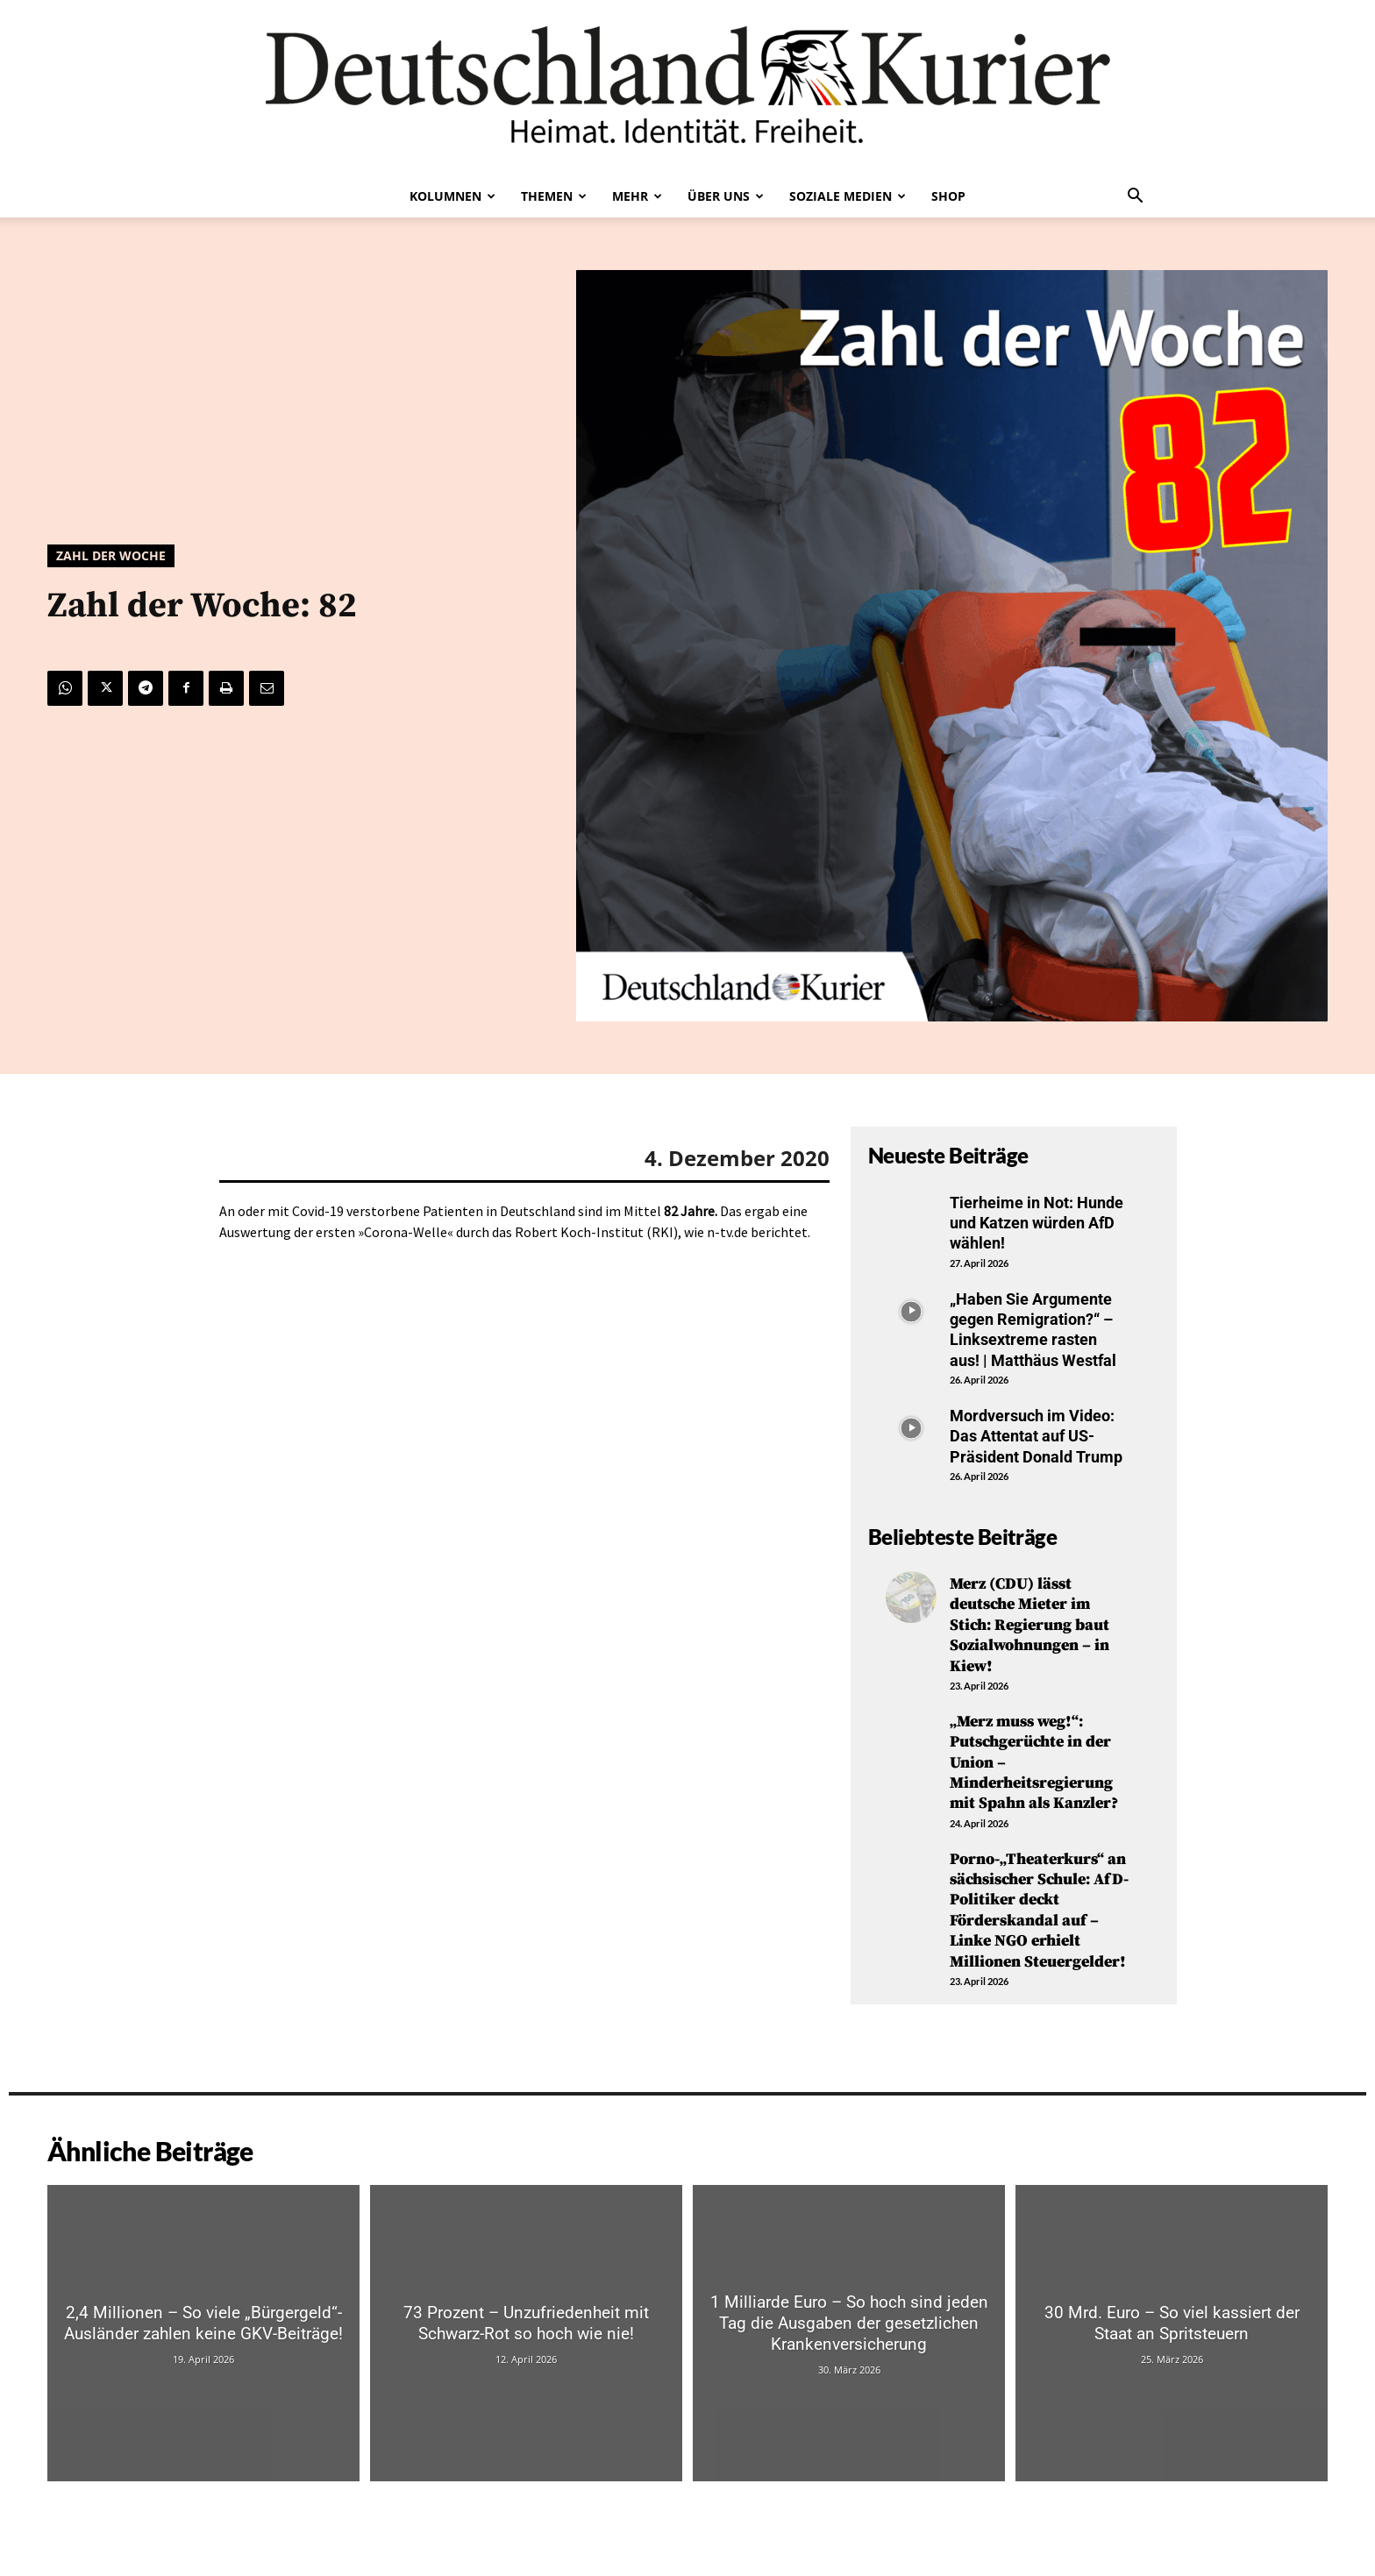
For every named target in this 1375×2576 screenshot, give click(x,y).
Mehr (637, 196)
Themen (554, 196)
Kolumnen (452, 196)
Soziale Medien (847, 196)
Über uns (726, 196)
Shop (948, 196)
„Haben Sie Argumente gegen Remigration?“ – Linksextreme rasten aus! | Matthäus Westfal (1033, 1330)
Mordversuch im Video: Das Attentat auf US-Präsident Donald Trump (1036, 1436)
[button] (1135, 197)
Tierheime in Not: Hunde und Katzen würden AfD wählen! (1036, 1223)
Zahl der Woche (111, 555)
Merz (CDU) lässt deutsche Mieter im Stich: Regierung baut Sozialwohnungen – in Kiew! (1029, 1625)
